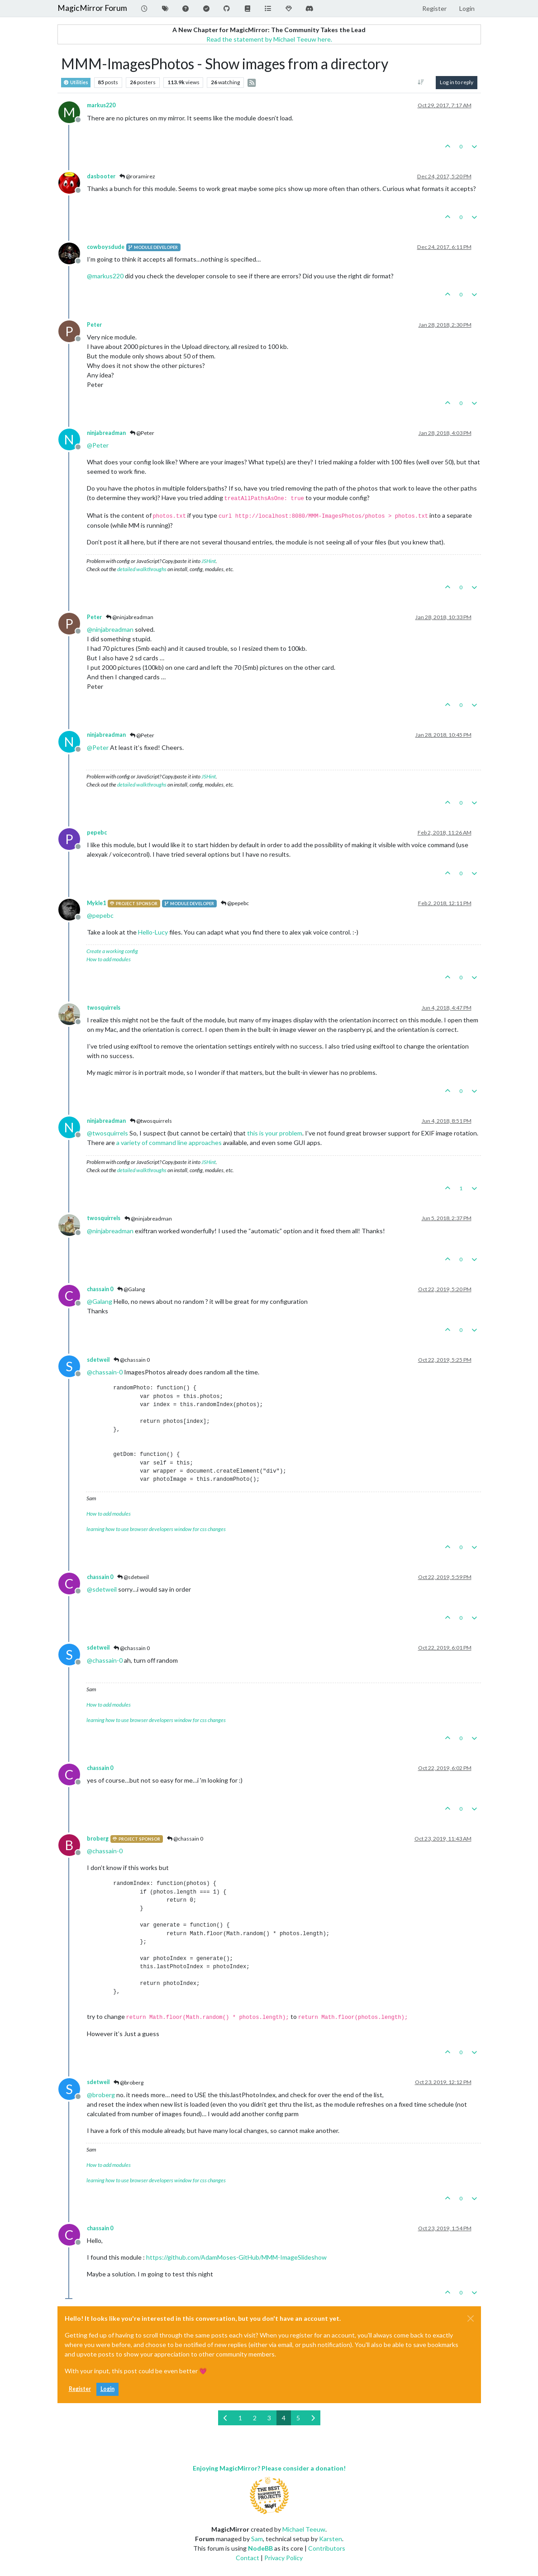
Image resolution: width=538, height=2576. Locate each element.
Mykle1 (96, 903)
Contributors (326, 2548)
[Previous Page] (225, 2417)
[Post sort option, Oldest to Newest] (420, 82)
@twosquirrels (151, 1120)
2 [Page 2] (255, 2418)
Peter (94, 324)
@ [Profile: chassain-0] (105, 1372)
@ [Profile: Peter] (98, 445)
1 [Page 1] (240, 2418)
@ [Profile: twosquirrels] (107, 1133)
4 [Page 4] (284, 2418)
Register (80, 2388)
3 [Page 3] (269, 2418)
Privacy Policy (283, 2558)
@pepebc (235, 903)
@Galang (131, 1289)
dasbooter (101, 176)
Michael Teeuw (303, 2529)
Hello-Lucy (153, 932)
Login (107, 2388)
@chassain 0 (132, 1359)
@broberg (128, 2082)
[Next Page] (312, 2417)
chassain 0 (100, 1289)
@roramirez (137, 176)
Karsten (330, 2539)
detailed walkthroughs (142, 569)
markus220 (101, 105)
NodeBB (260, 2548)
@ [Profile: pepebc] (100, 915)
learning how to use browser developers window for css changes (156, 1529)
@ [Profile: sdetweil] (102, 1589)
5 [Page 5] (298, 2418)
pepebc (97, 832)
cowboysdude (105, 246)
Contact (247, 2558)
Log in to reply (456, 82)
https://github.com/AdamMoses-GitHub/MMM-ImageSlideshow (236, 2257)
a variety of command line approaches (169, 1142)
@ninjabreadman (129, 617)
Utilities (75, 83)
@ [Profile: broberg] (101, 2095)
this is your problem (274, 1133)
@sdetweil (133, 1577)
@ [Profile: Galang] (99, 1301)
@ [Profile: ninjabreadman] (110, 629)
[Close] (470, 2318)
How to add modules (108, 959)
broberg (98, 1838)
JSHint (208, 561)
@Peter (142, 432)
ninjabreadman (106, 432)
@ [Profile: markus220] (105, 276)
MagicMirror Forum (92, 8)
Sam (257, 2539)
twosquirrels (103, 1007)
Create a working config (112, 951)
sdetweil (98, 1359)
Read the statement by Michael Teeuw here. (269, 39)
